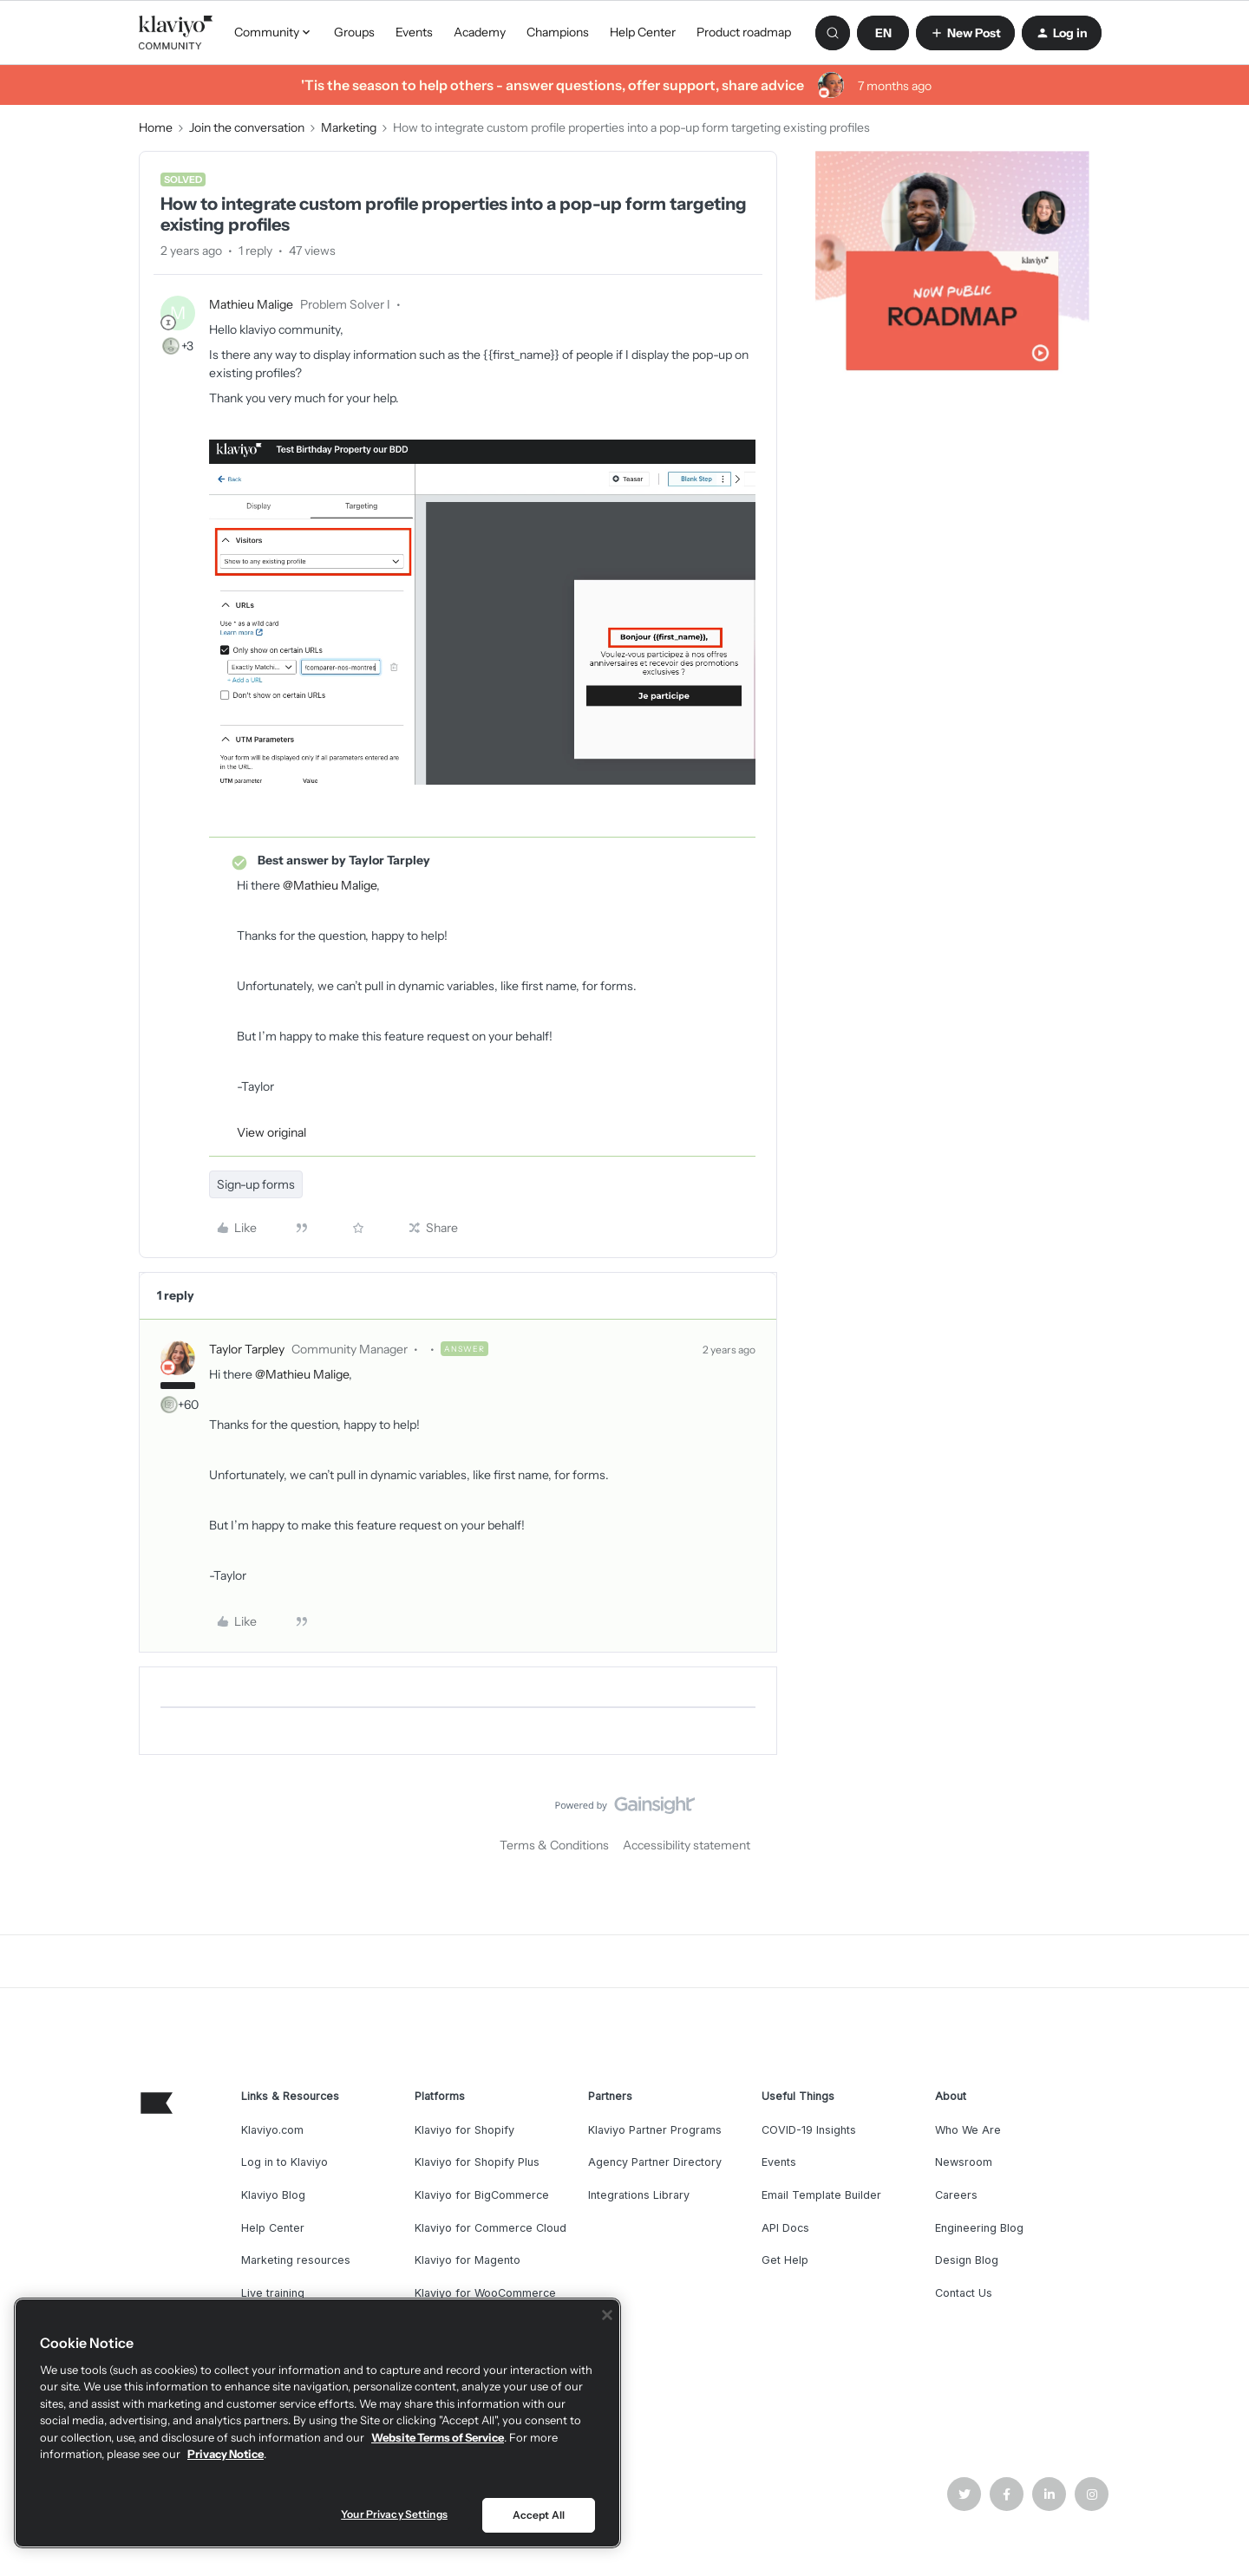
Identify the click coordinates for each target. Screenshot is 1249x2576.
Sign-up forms (256, 1184)
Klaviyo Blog (273, 2194)
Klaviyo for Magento (467, 2259)
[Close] (607, 2315)
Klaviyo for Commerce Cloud (490, 2227)
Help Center (643, 32)
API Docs (785, 2227)
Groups (354, 32)
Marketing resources (295, 2259)
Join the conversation (246, 127)
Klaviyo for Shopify (464, 2129)
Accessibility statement (686, 1845)
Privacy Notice (225, 2454)
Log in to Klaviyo (284, 2161)
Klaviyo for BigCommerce (482, 2194)
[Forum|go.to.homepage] (176, 33)
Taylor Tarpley (246, 1349)
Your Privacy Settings (394, 2514)
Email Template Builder (821, 2194)
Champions (557, 32)
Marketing (348, 127)
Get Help (785, 2259)
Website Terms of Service (437, 2437)
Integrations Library (639, 2194)
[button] (883, 33)
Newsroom (963, 2161)
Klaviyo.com (272, 2129)
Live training (272, 2292)
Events (414, 32)
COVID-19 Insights (809, 2129)
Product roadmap (743, 32)
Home (156, 127)
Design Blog (966, 2259)
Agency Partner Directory (655, 2161)
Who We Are (968, 2129)
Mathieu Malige (251, 304)
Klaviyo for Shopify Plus (477, 2161)
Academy (480, 32)
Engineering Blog (979, 2227)
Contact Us (963, 2292)
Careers (956, 2194)
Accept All (539, 2514)
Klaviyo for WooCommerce (485, 2292)
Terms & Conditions (554, 1845)
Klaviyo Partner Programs (655, 2129)
